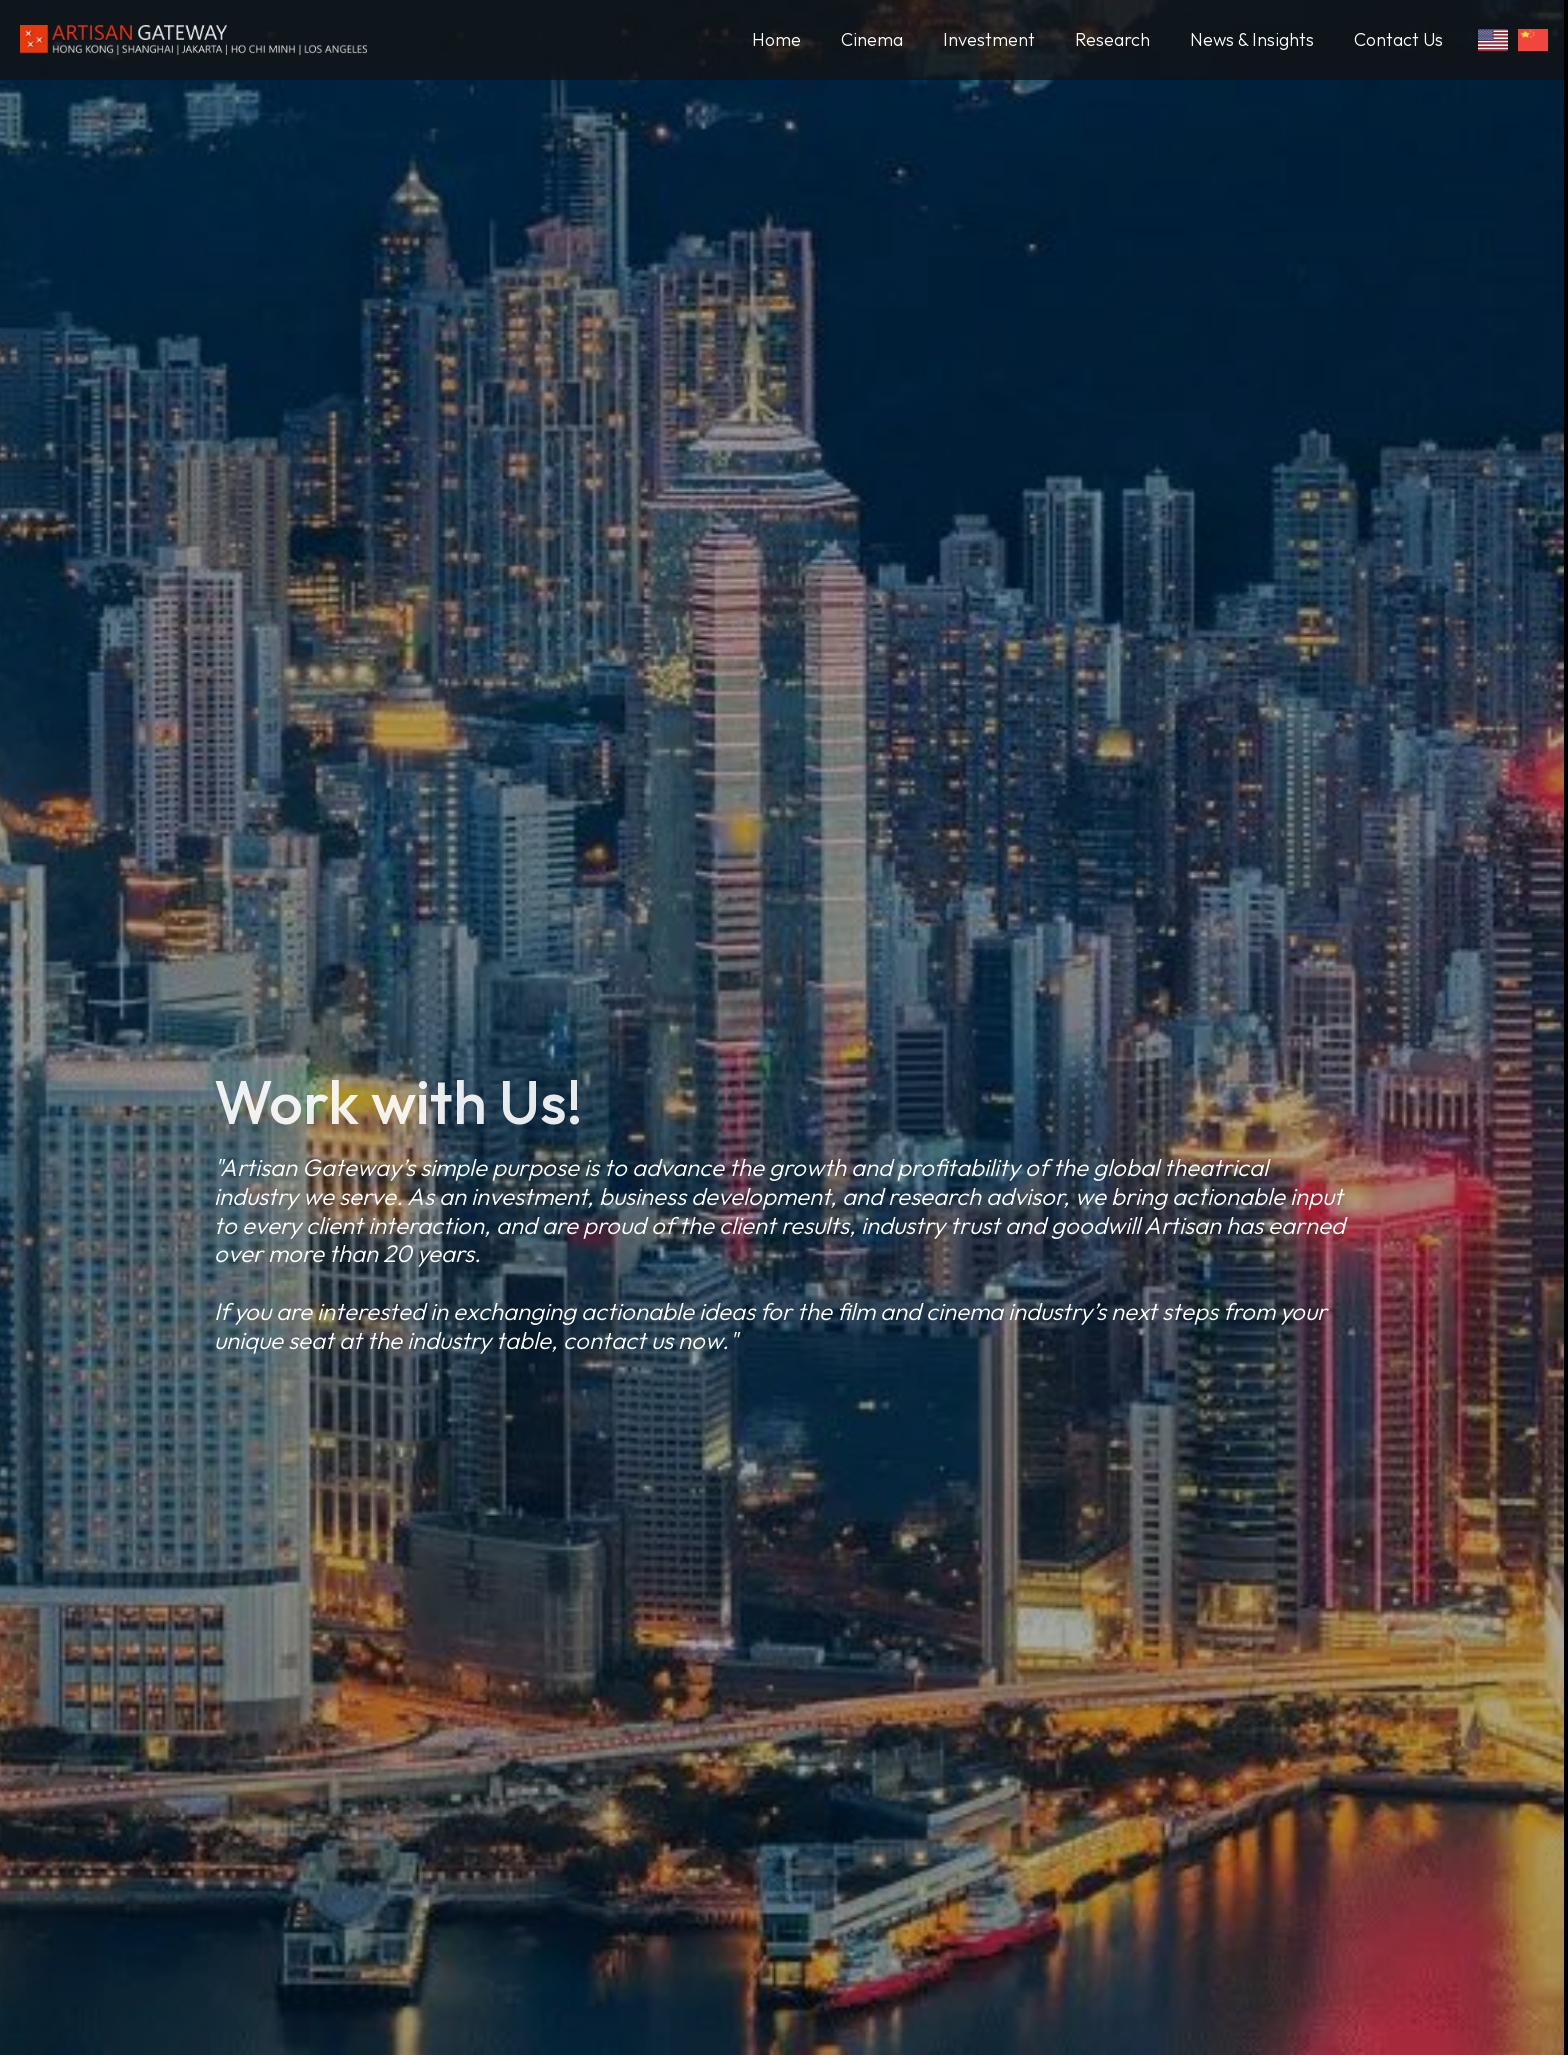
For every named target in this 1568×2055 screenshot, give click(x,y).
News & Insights (1252, 39)
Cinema (872, 39)
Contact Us (1398, 39)
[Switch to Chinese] (1533, 40)
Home (776, 39)
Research (1112, 39)
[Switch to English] (1493, 40)
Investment (989, 39)
